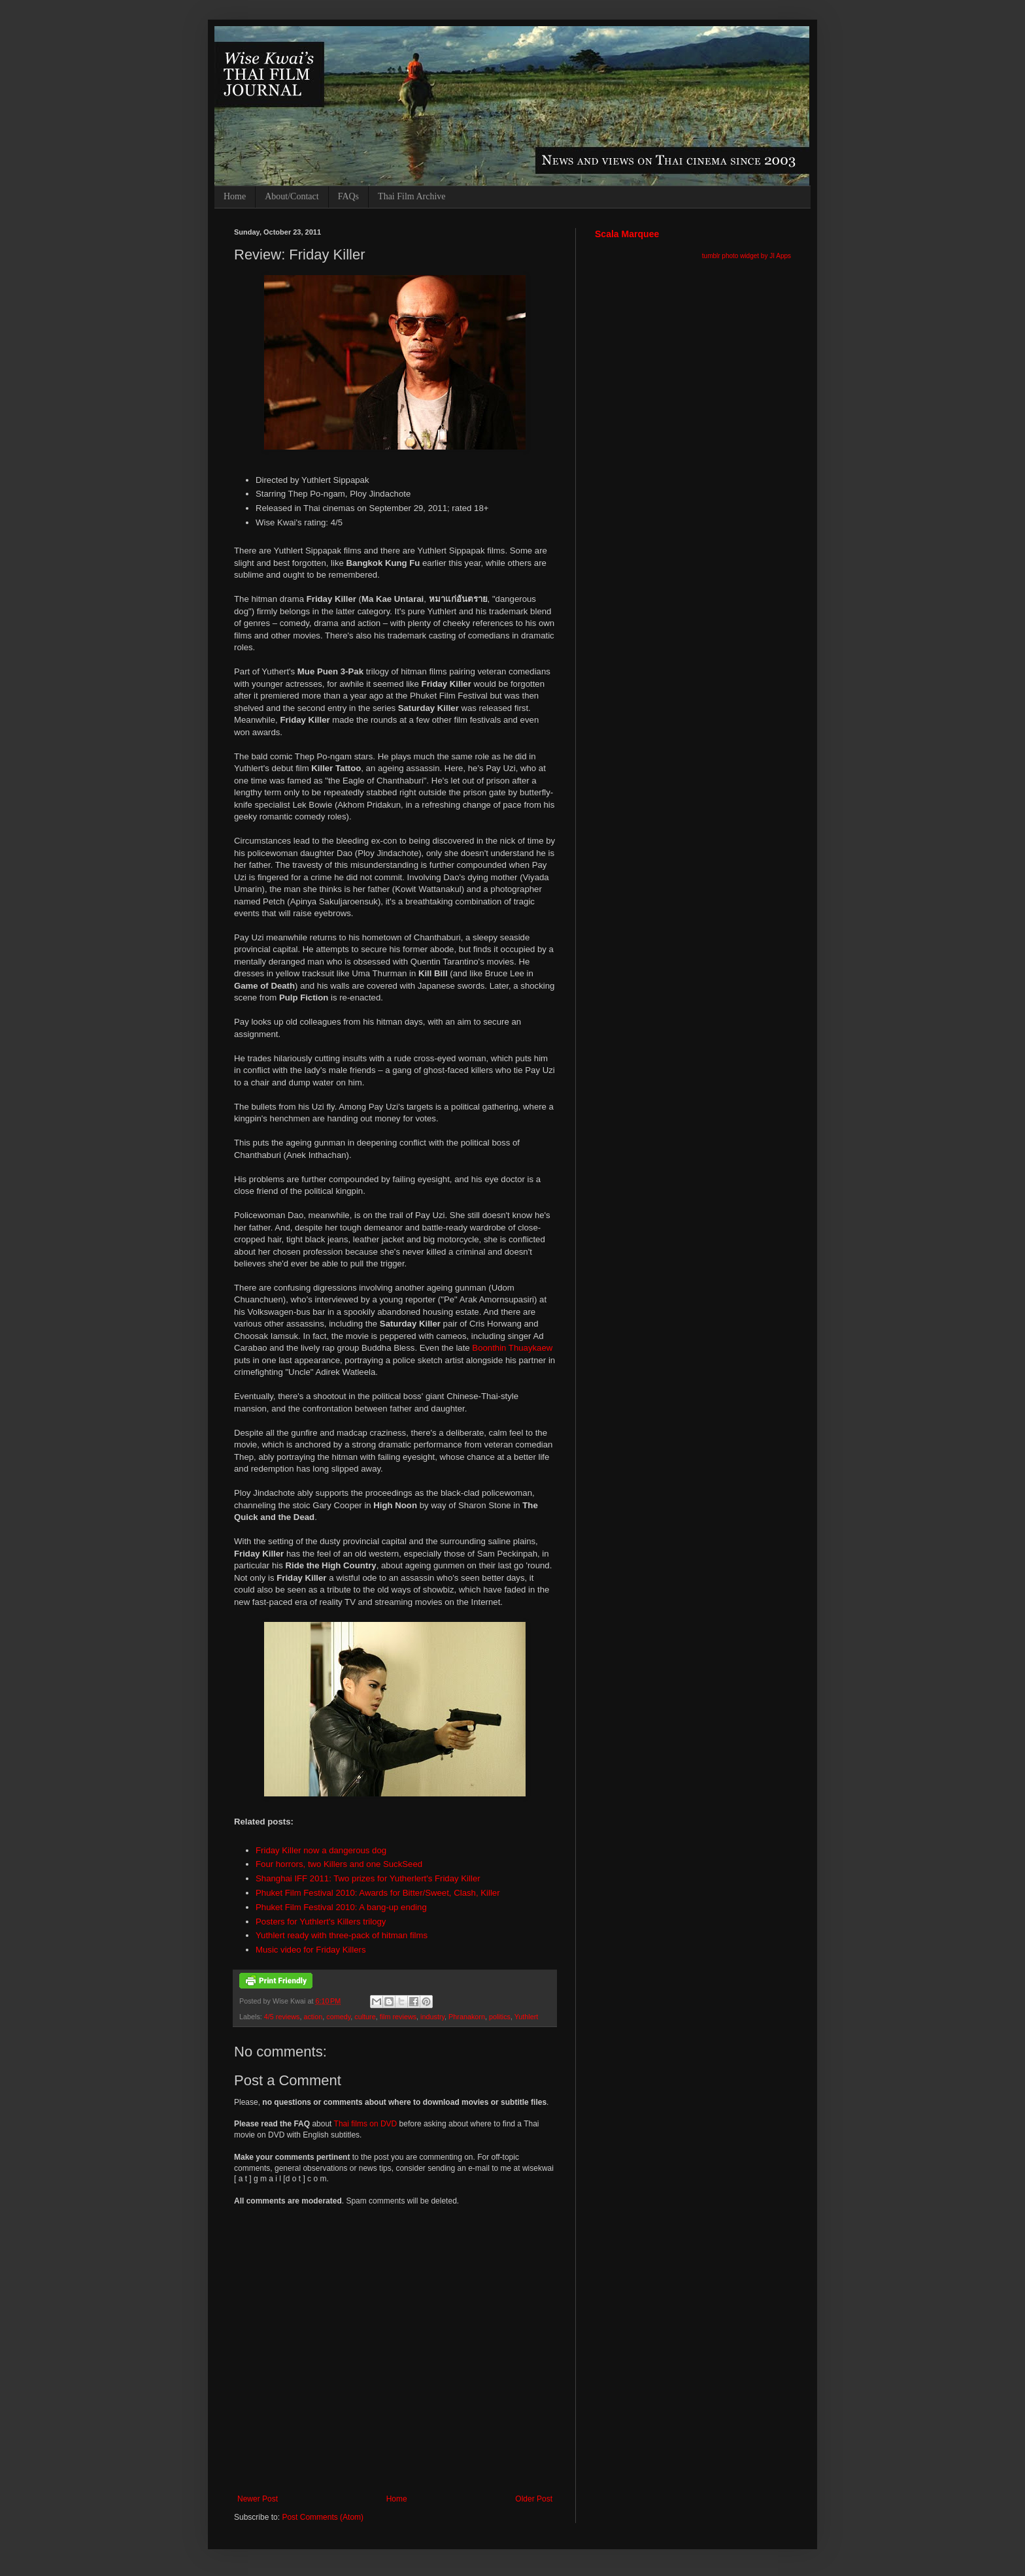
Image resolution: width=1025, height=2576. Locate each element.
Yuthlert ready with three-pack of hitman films (342, 1935)
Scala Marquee (627, 234)
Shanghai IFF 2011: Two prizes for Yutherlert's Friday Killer (368, 1878)
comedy (338, 2017)
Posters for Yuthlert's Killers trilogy (321, 1921)
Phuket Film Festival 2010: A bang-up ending (341, 1907)
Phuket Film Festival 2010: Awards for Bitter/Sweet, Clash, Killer (378, 1893)
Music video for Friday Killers (311, 1950)
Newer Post (257, 2498)
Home (235, 196)
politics (500, 2017)
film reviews (398, 2017)
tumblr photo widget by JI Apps (746, 255)
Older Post (533, 2498)
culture (364, 2017)
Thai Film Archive (411, 196)
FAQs (348, 196)
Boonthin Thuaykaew (512, 1348)
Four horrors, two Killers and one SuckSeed (339, 1864)
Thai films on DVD (365, 2123)
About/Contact (291, 196)
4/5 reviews (282, 2017)
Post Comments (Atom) (322, 2517)
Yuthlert (526, 2017)
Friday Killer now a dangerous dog (321, 1850)
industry (432, 2017)
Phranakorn (466, 2017)
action (312, 2017)
